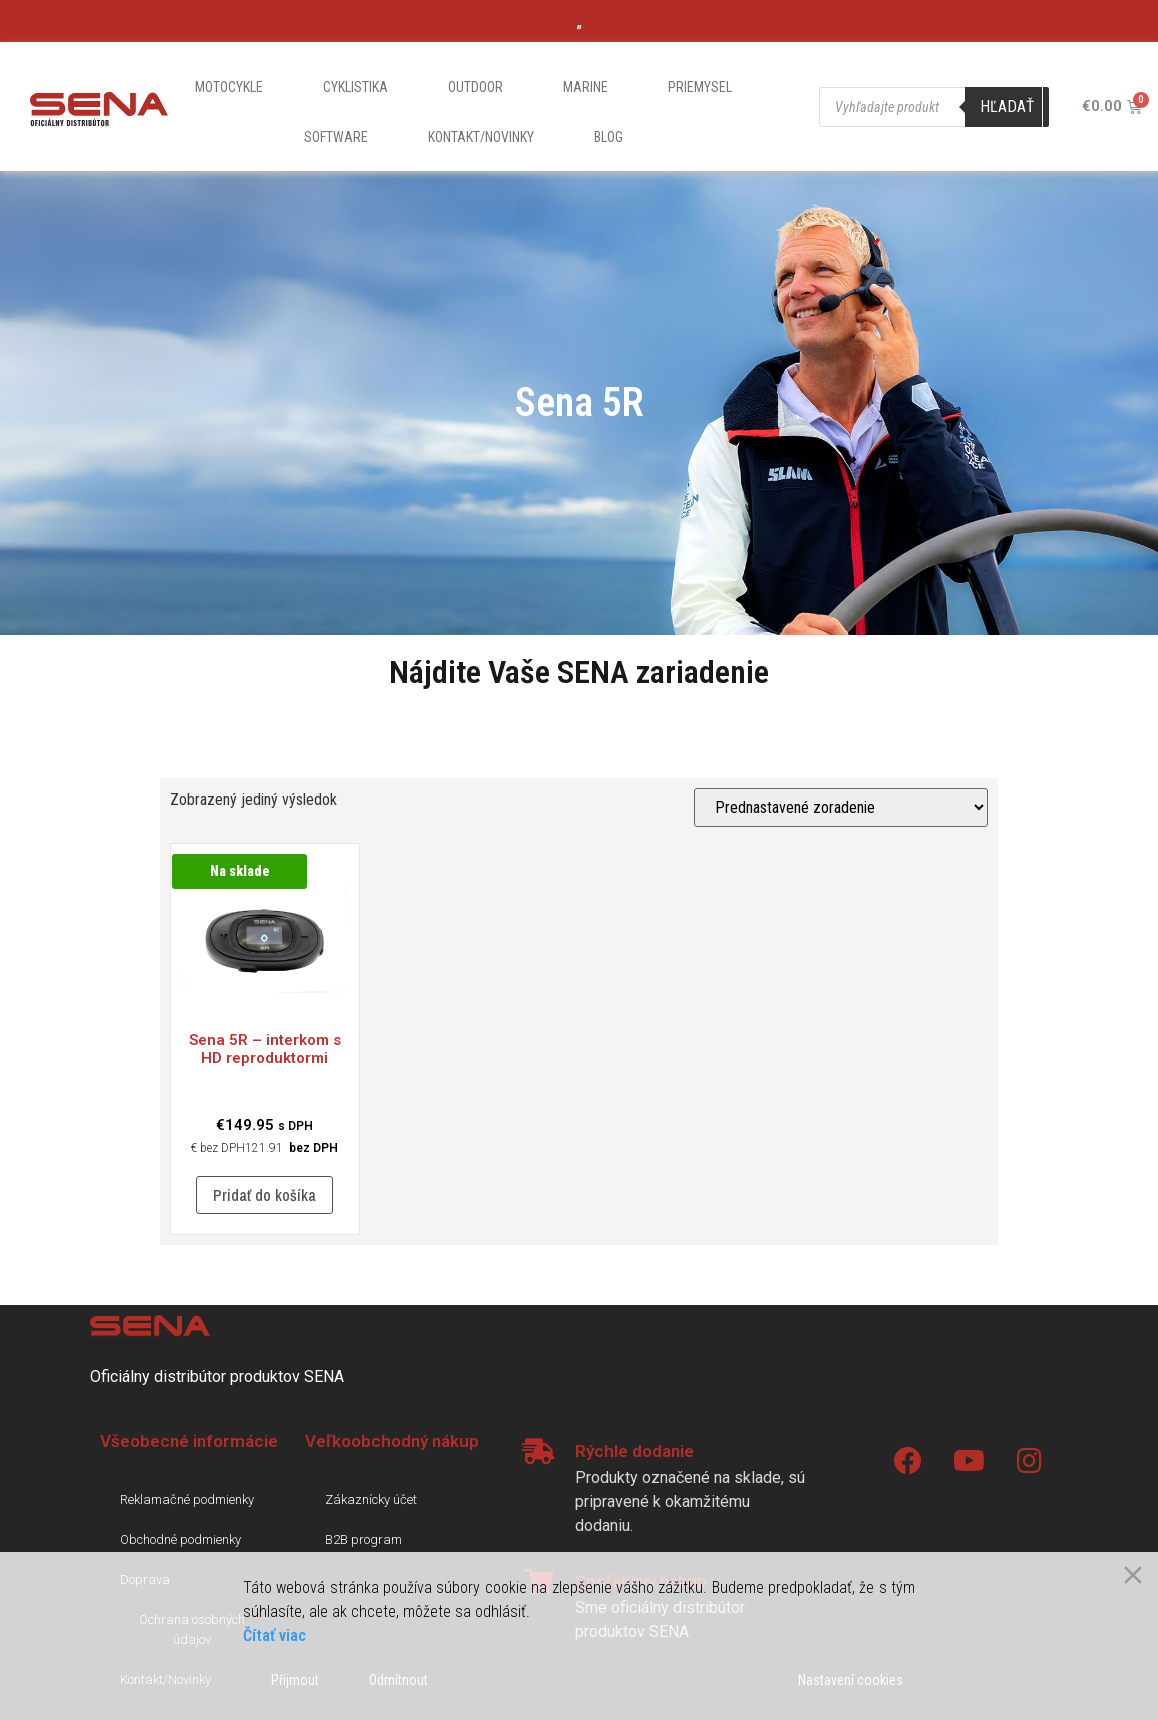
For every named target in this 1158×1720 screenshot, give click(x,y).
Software (336, 137)
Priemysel (700, 87)
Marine (585, 87)
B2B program (363, 1539)
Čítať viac (274, 1635)
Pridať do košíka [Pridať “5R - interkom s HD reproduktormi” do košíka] (264, 1195)
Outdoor (475, 87)
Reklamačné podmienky (187, 1499)
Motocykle (229, 87)
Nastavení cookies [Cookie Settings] (850, 1680)
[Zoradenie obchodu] (841, 807)
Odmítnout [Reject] (398, 1680)
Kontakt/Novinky (481, 137)
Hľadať (1007, 106)
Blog (608, 137)
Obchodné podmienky (180, 1539)
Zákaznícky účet (371, 1499)
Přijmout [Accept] (295, 1680)
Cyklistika (355, 87)
